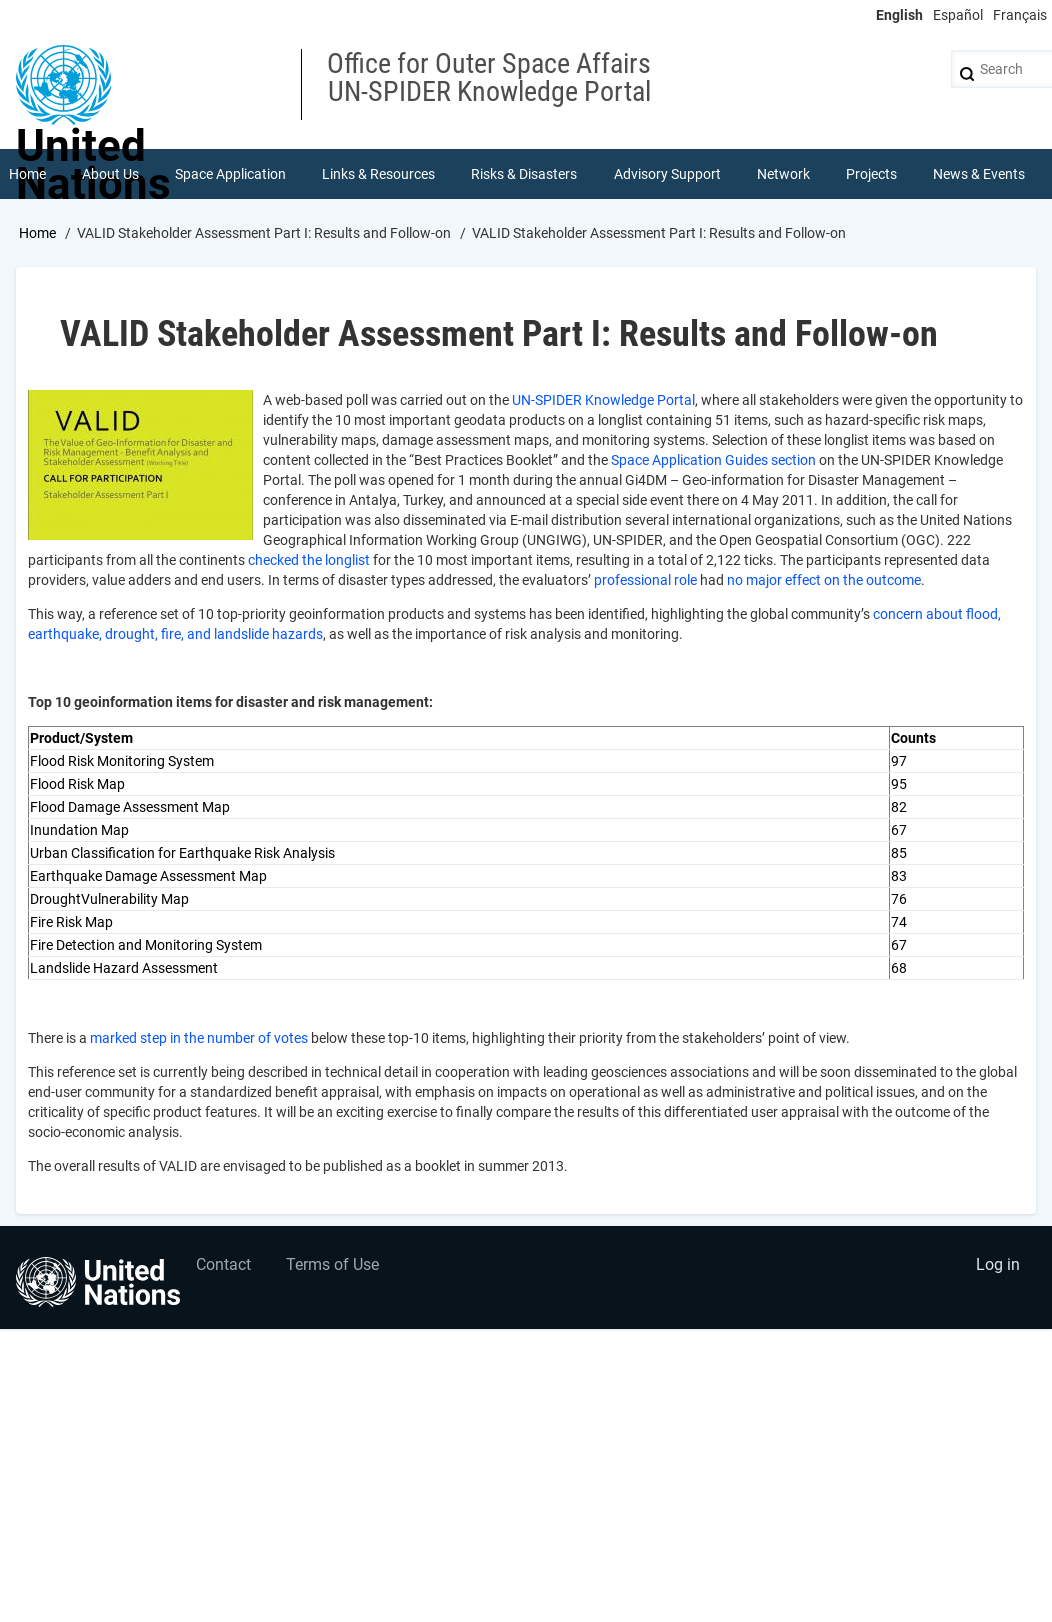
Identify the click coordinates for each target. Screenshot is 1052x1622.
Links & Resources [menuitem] (378, 174)
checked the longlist (309, 560)
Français (1020, 15)
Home (37, 233)
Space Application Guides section (713, 460)
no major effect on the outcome (824, 580)
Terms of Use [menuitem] (332, 1264)
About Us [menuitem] (110, 174)
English (899, 15)
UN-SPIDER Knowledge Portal (603, 400)
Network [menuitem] (783, 174)
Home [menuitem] (27, 174)
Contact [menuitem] (223, 1264)
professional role (645, 580)
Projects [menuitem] (871, 174)
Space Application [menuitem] (230, 174)
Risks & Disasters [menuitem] (524, 174)
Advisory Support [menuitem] (667, 174)
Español (958, 15)
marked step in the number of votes (199, 1038)
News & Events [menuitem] (979, 174)
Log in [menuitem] (998, 1264)
